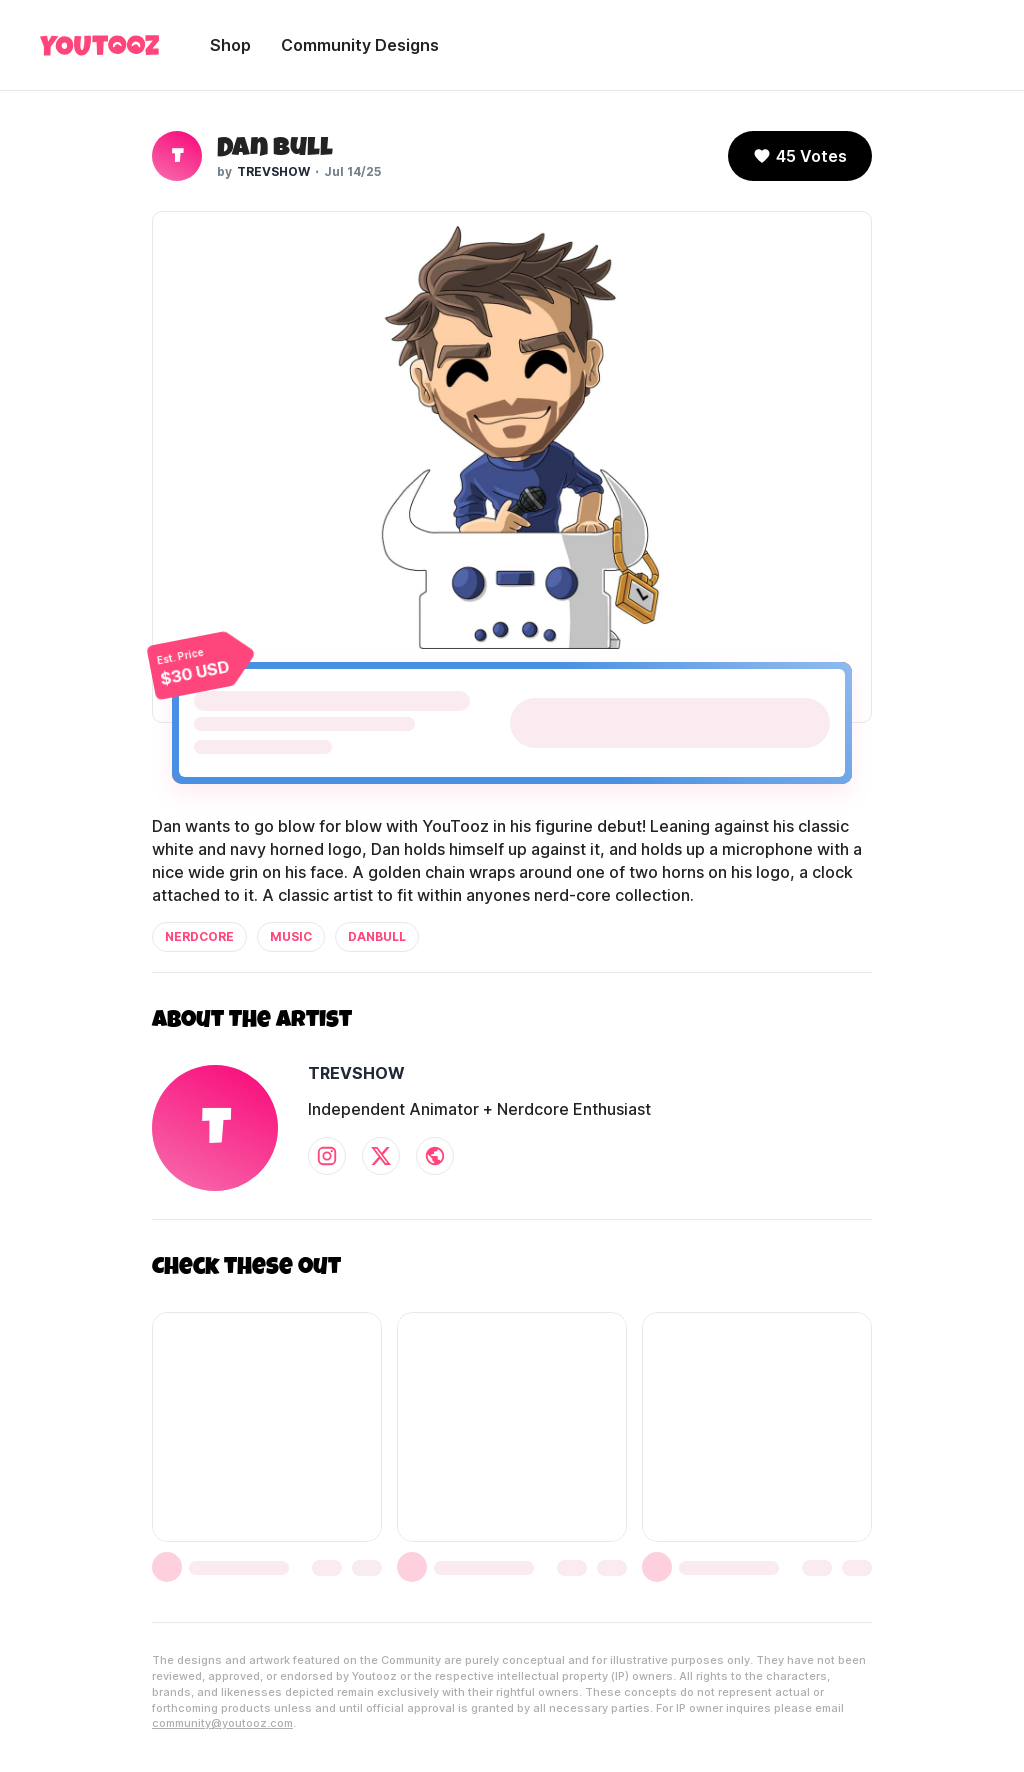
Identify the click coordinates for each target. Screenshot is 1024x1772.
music (291, 936)
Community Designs (360, 45)
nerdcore (199, 936)
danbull (377, 936)
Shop (230, 45)
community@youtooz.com (222, 1723)
